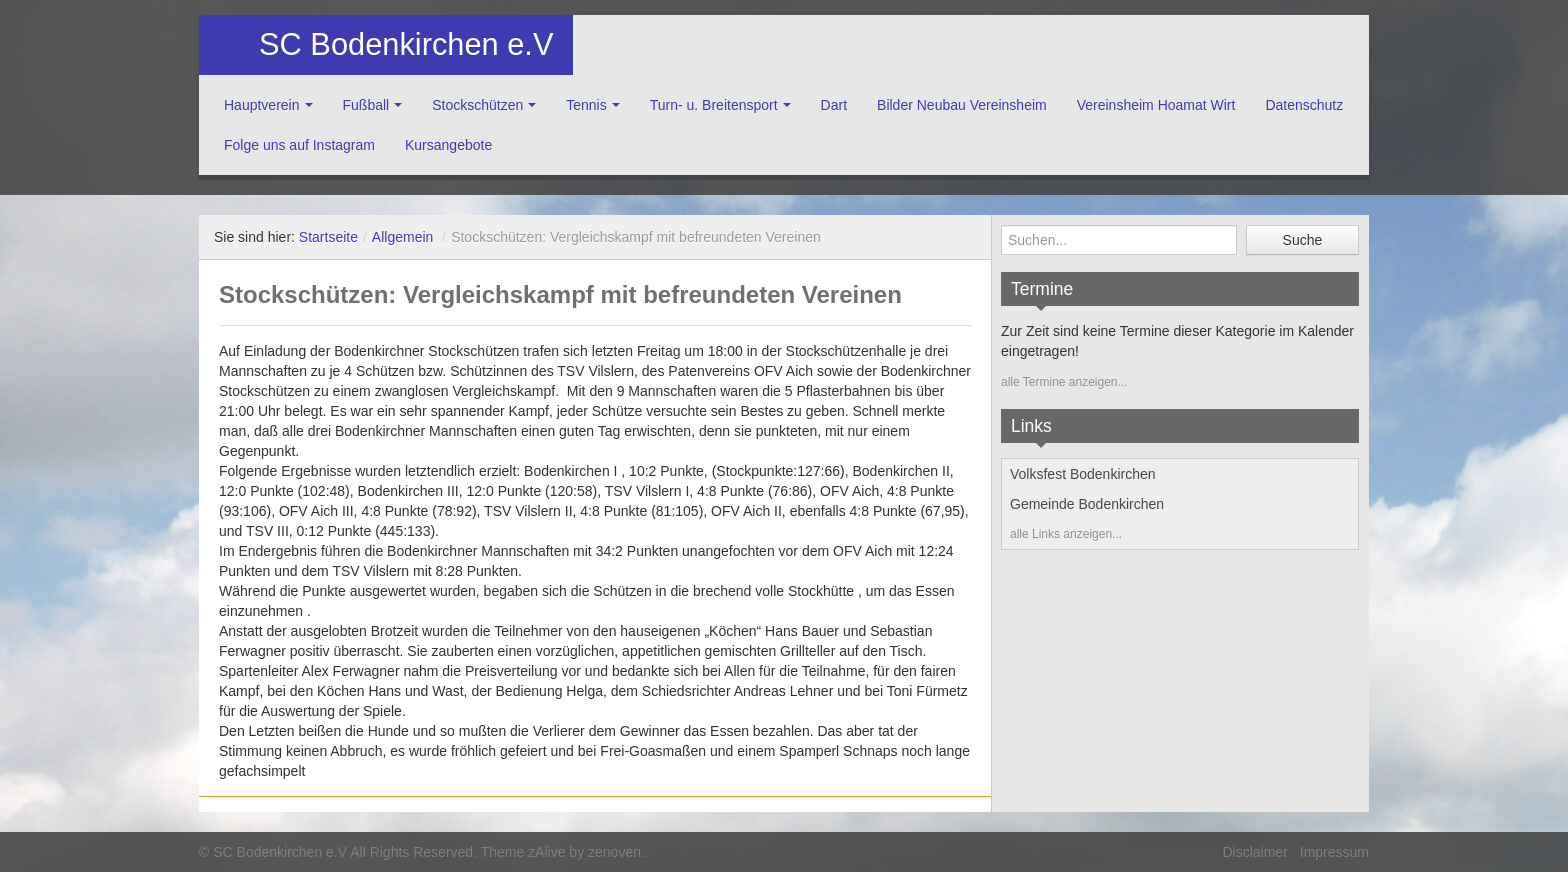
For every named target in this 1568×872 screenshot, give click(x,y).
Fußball (366, 105)
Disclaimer (1254, 852)
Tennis (586, 105)
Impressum (1334, 852)
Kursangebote (448, 145)
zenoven (614, 852)
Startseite (328, 237)
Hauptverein (262, 105)
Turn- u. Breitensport (714, 105)
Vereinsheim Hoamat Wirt (1156, 105)
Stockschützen (477, 105)
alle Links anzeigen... (1066, 534)
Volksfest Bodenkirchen (1083, 474)
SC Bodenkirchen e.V (406, 44)
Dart (834, 105)
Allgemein (402, 237)
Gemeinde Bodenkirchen (1087, 504)
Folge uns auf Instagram (299, 145)
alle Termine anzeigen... (1064, 382)
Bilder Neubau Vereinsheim (962, 105)
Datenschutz (1304, 105)
